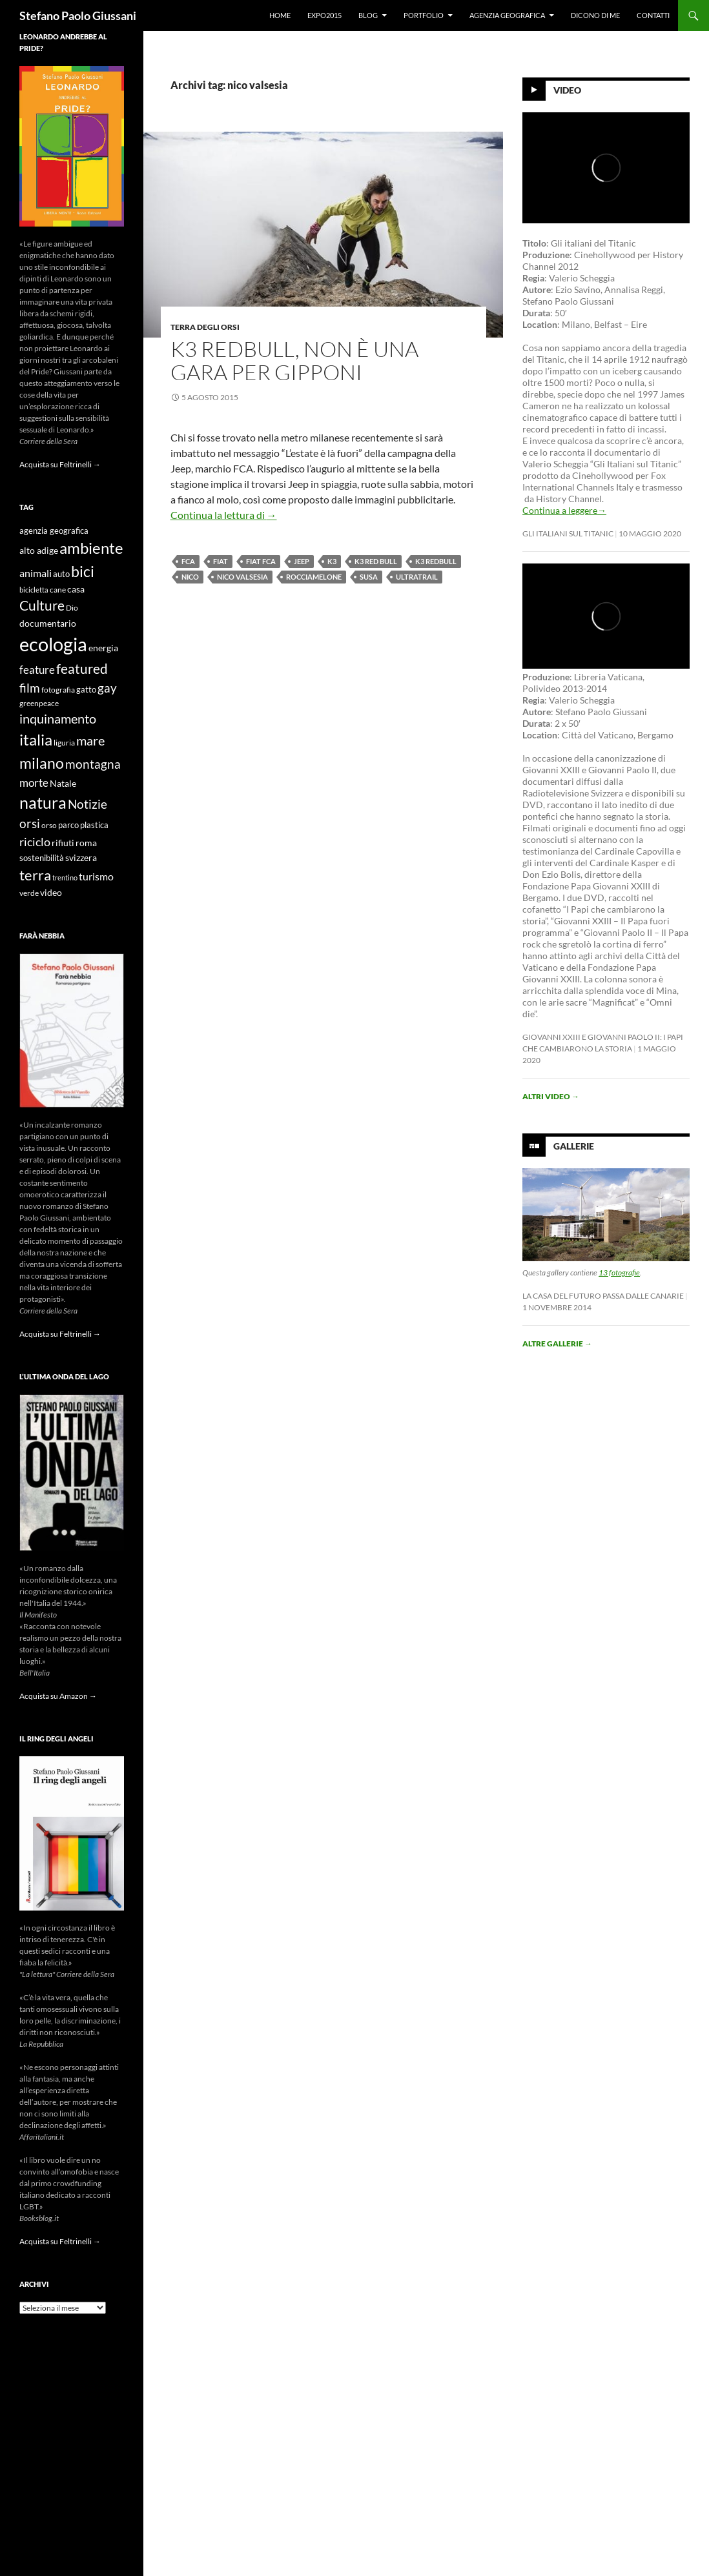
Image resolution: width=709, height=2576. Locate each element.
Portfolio (424, 15)
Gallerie (573, 1146)
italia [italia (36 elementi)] (35, 739)
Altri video (550, 1096)
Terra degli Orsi (205, 327)
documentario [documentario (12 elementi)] (47, 623)
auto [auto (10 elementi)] (61, 574)
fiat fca (261, 561)
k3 (331, 561)
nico (190, 577)
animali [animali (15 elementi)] (35, 573)
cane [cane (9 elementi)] (58, 589)
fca (188, 561)
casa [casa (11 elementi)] (76, 589)
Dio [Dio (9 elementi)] (72, 608)
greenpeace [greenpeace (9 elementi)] (39, 703)
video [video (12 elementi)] (51, 892)
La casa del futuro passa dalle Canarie (603, 1296)
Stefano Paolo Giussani (77, 15)
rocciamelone (314, 577)
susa (369, 577)
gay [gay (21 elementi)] (107, 687)
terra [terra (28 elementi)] (35, 875)
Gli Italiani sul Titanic (567, 533)
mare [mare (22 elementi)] (90, 740)
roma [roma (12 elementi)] (86, 842)
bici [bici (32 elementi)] (82, 571)
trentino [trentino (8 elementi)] (64, 877)
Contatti (653, 15)
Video (567, 90)
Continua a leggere (564, 510)
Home (280, 15)
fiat (220, 561)
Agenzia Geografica (507, 15)
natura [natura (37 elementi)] (43, 802)
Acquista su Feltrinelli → (60, 464)
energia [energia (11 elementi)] (103, 648)
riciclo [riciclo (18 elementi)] (34, 842)
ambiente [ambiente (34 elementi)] (91, 548)
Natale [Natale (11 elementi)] (63, 783)
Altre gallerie (557, 1343)
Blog (368, 15)
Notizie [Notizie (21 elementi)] (87, 803)
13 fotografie (619, 1272)
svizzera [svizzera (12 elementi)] (81, 857)
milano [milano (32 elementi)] (41, 763)
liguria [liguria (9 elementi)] (64, 742)
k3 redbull (436, 561)
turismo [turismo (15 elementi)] (96, 876)
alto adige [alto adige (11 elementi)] (38, 550)
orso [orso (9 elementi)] (49, 825)
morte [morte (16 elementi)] (33, 782)
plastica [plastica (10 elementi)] (94, 825)
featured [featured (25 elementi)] (82, 668)
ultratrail (417, 577)
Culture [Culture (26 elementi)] (42, 605)
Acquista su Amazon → (58, 1696)
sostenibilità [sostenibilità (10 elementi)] (41, 858)
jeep (301, 561)
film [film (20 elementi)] (29, 687)
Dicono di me (595, 15)
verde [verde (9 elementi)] (29, 893)
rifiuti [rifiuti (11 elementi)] (63, 843)
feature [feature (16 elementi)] (37, 669)
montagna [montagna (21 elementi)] (93, 763)
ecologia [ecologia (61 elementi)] (53, 644)
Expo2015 (324, 15)
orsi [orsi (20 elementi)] (29, 823)
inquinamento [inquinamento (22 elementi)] (57, 718)
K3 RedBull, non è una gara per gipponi (294, 360)
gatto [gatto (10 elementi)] (86, 690)
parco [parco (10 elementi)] (68, 825)
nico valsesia (242, 577)
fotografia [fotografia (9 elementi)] (58, 690)
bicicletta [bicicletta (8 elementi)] (33, 589)
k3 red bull (375, 561)
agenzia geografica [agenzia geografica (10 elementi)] (53, 531)
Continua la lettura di (223, 515)
